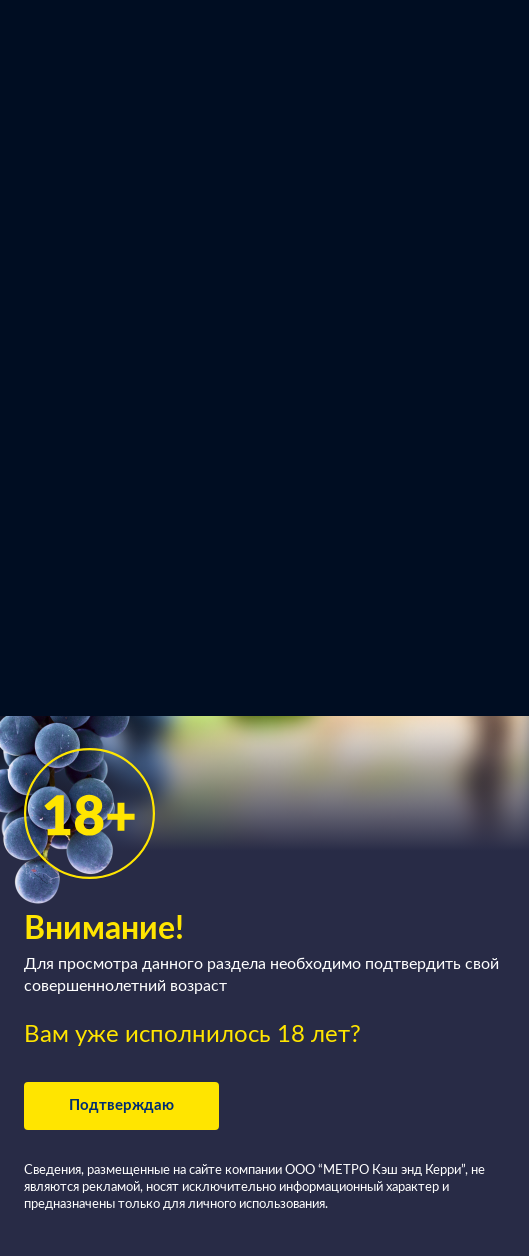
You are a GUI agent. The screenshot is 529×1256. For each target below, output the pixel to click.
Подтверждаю (121, 1105)
